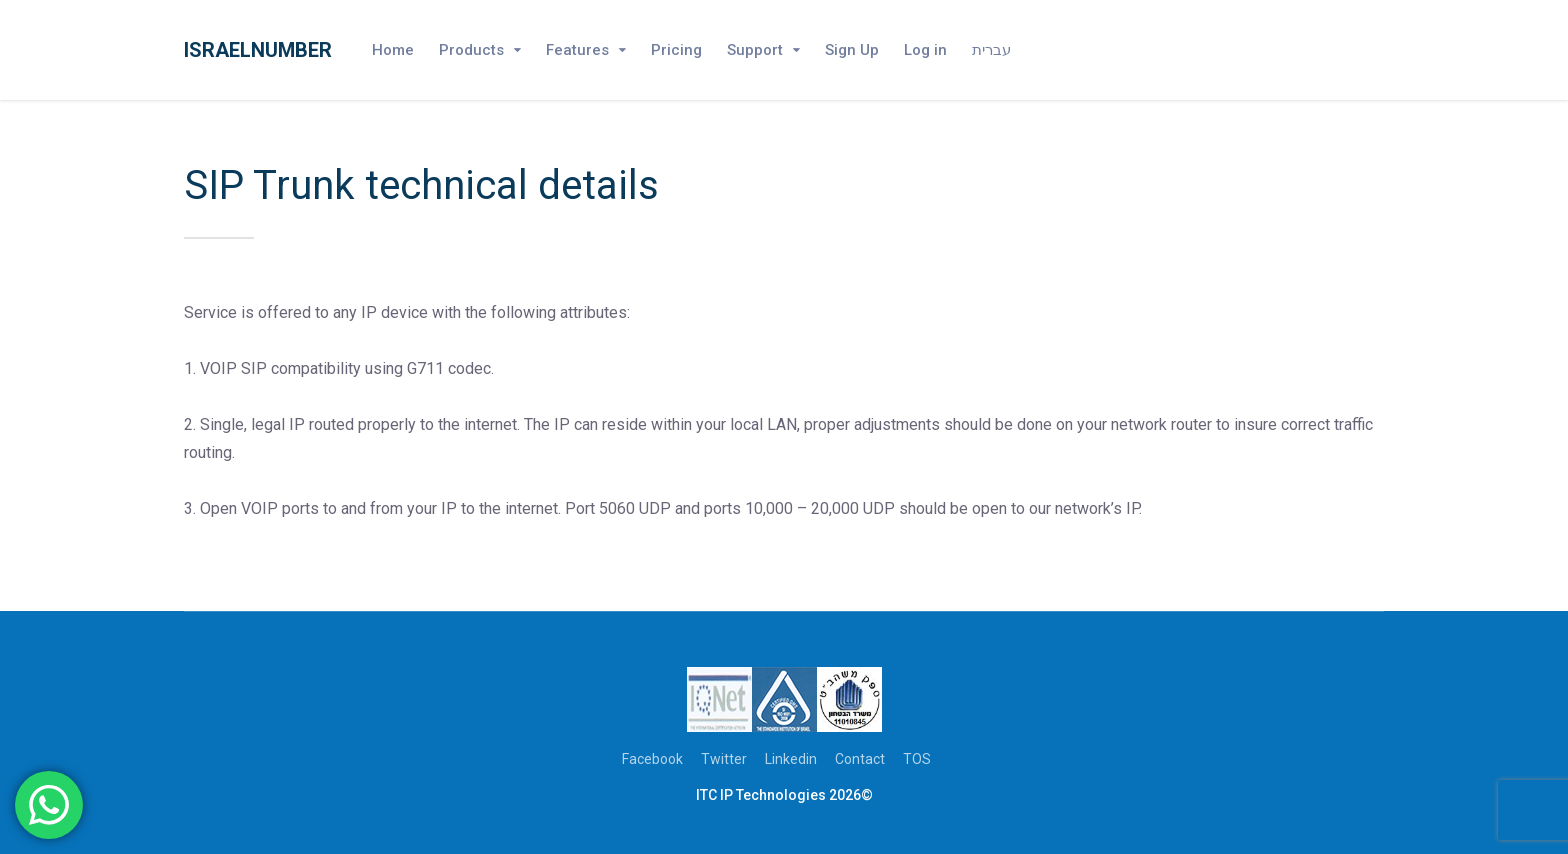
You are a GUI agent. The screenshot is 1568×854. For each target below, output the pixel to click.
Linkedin (791, 759)
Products (471, 50)
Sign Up (852, 50)
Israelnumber (258, 50)
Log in (925, 50)
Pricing (676, 50)
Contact (860, 759)
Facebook (652, 759)
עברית (991, 50)
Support (755, 50)
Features (577, 50)
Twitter (724, 759)
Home (393, 50)
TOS (917, 759)
